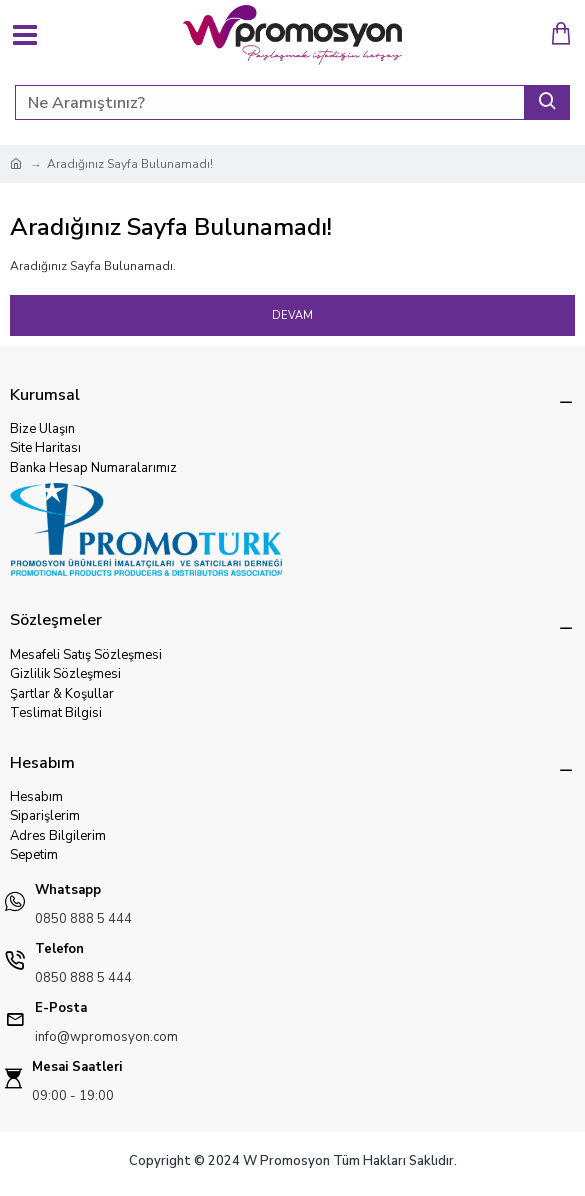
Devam (292, 315)
